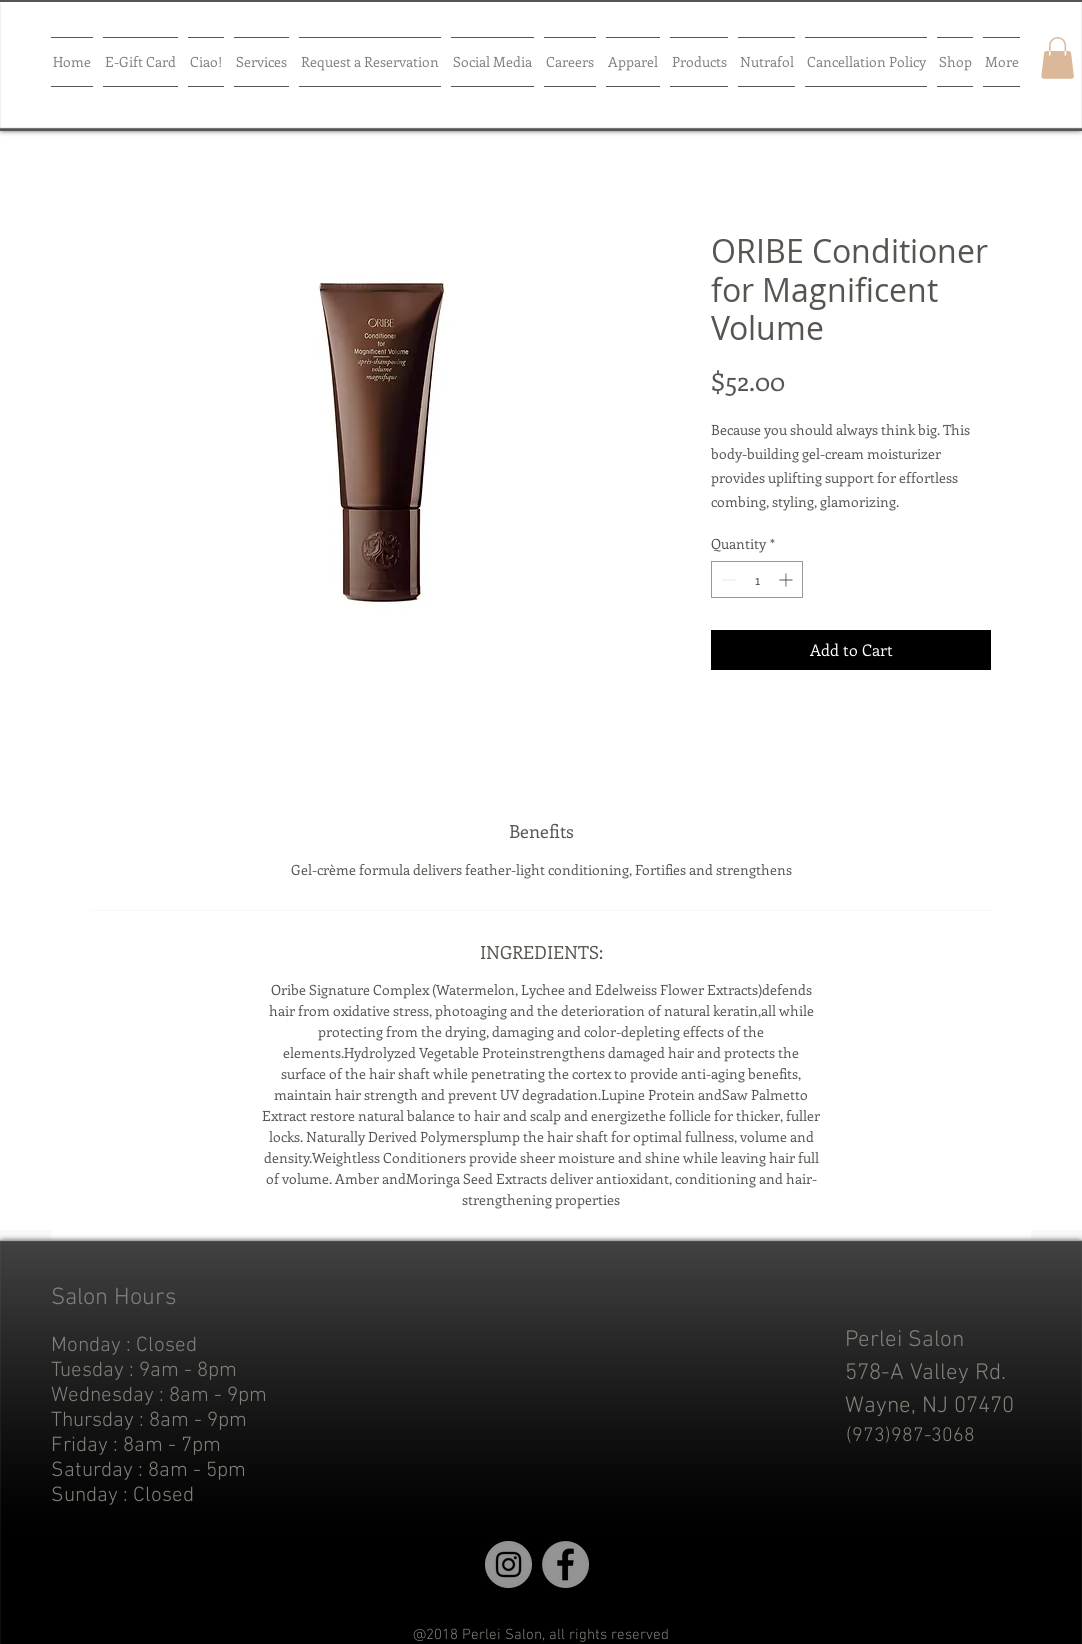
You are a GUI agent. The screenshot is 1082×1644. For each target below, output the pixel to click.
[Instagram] (508, 1564)
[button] (1057, 58)
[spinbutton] (757, 579)
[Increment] (787, 579)
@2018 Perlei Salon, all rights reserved (541, 1635)
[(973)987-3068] (910, 1436)
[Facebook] (565, 1564)
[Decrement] (726, 579)
